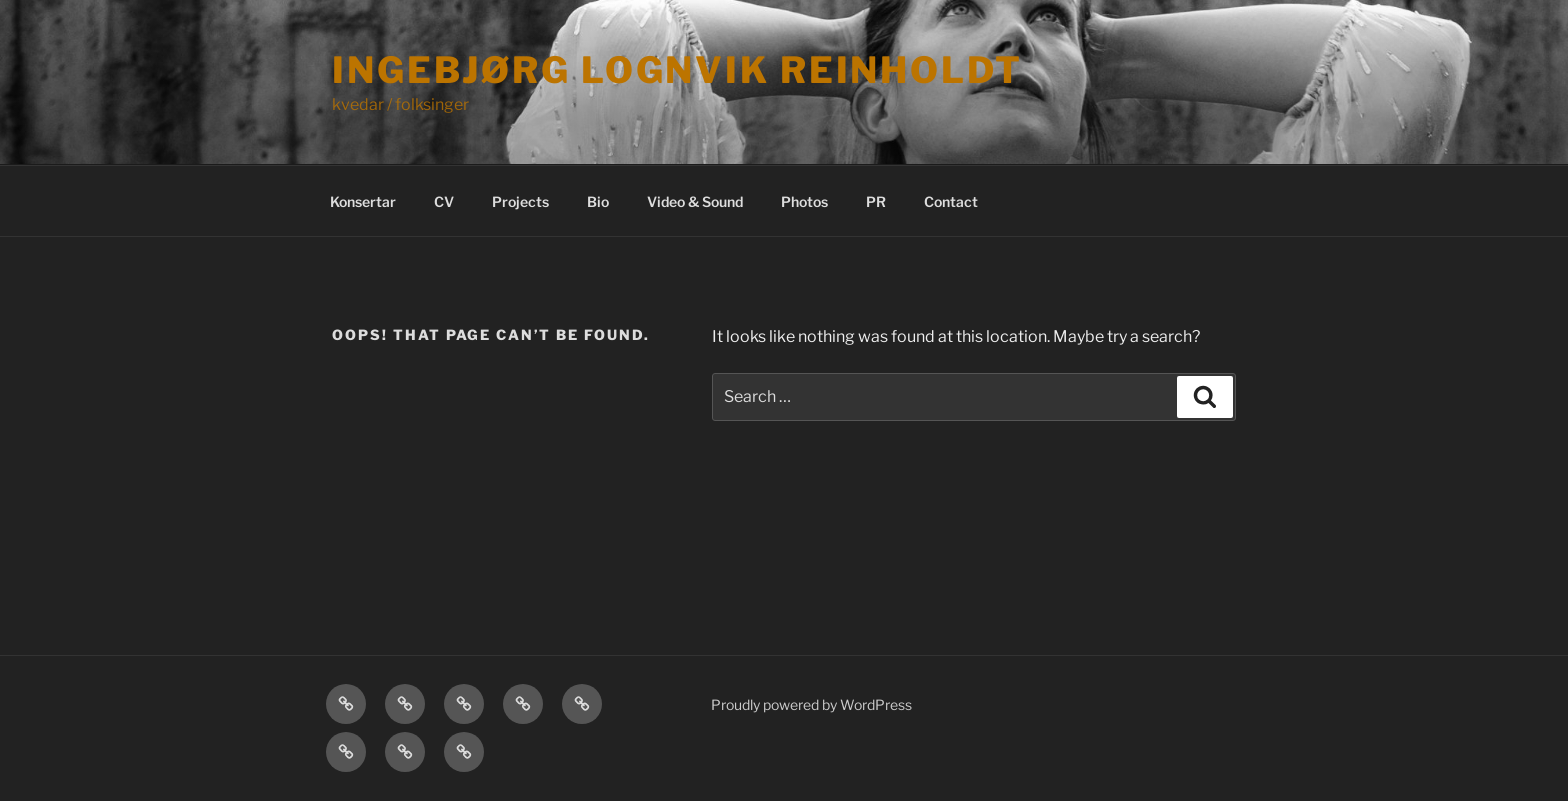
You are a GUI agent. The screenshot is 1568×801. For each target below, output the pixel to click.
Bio (598, 201)
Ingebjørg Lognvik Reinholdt (677, 70)
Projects (520, 201)
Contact (951, 201)
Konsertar (363, 201)
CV (444, 201)
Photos (804, 201)
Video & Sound (695, 201)
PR (876, 201)
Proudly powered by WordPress (811, 704)
